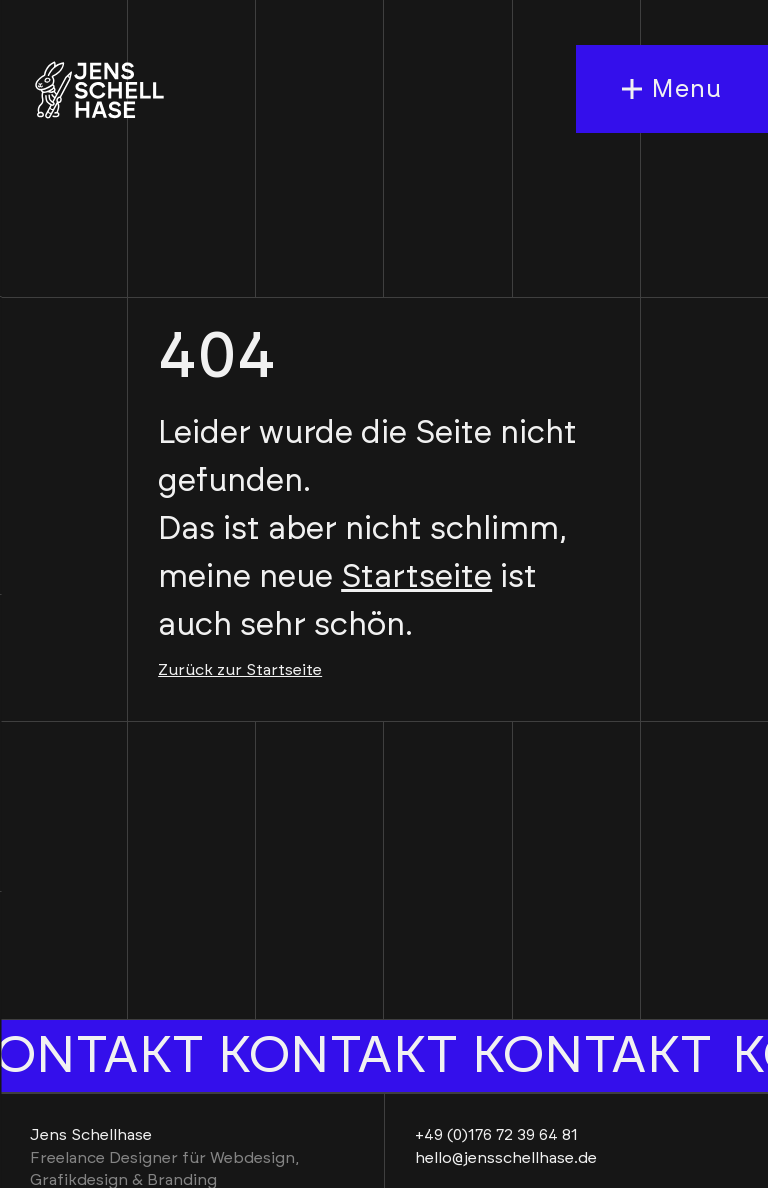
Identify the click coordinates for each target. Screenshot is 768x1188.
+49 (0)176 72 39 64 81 (496, 1135)
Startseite (416, 577)
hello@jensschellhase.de (506, 1158)
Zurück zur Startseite (240, 670)
